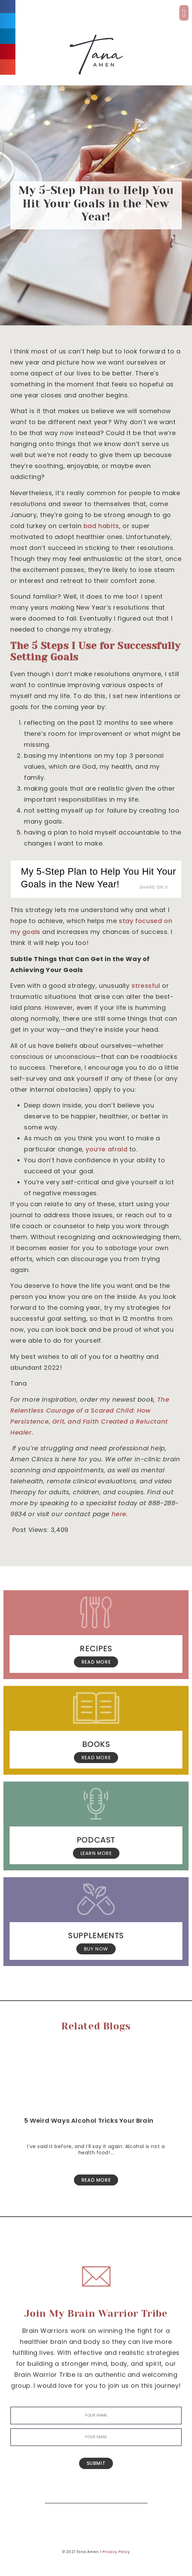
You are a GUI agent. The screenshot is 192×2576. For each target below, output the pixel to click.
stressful (145, 985)
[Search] (137, 2493)
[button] (184, 13)
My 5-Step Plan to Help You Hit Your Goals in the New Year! (98, 878)
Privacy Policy (116, 2551)
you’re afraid (106, 1149)
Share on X (153, 887)
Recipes (96, 1648)
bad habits (101, 526)
